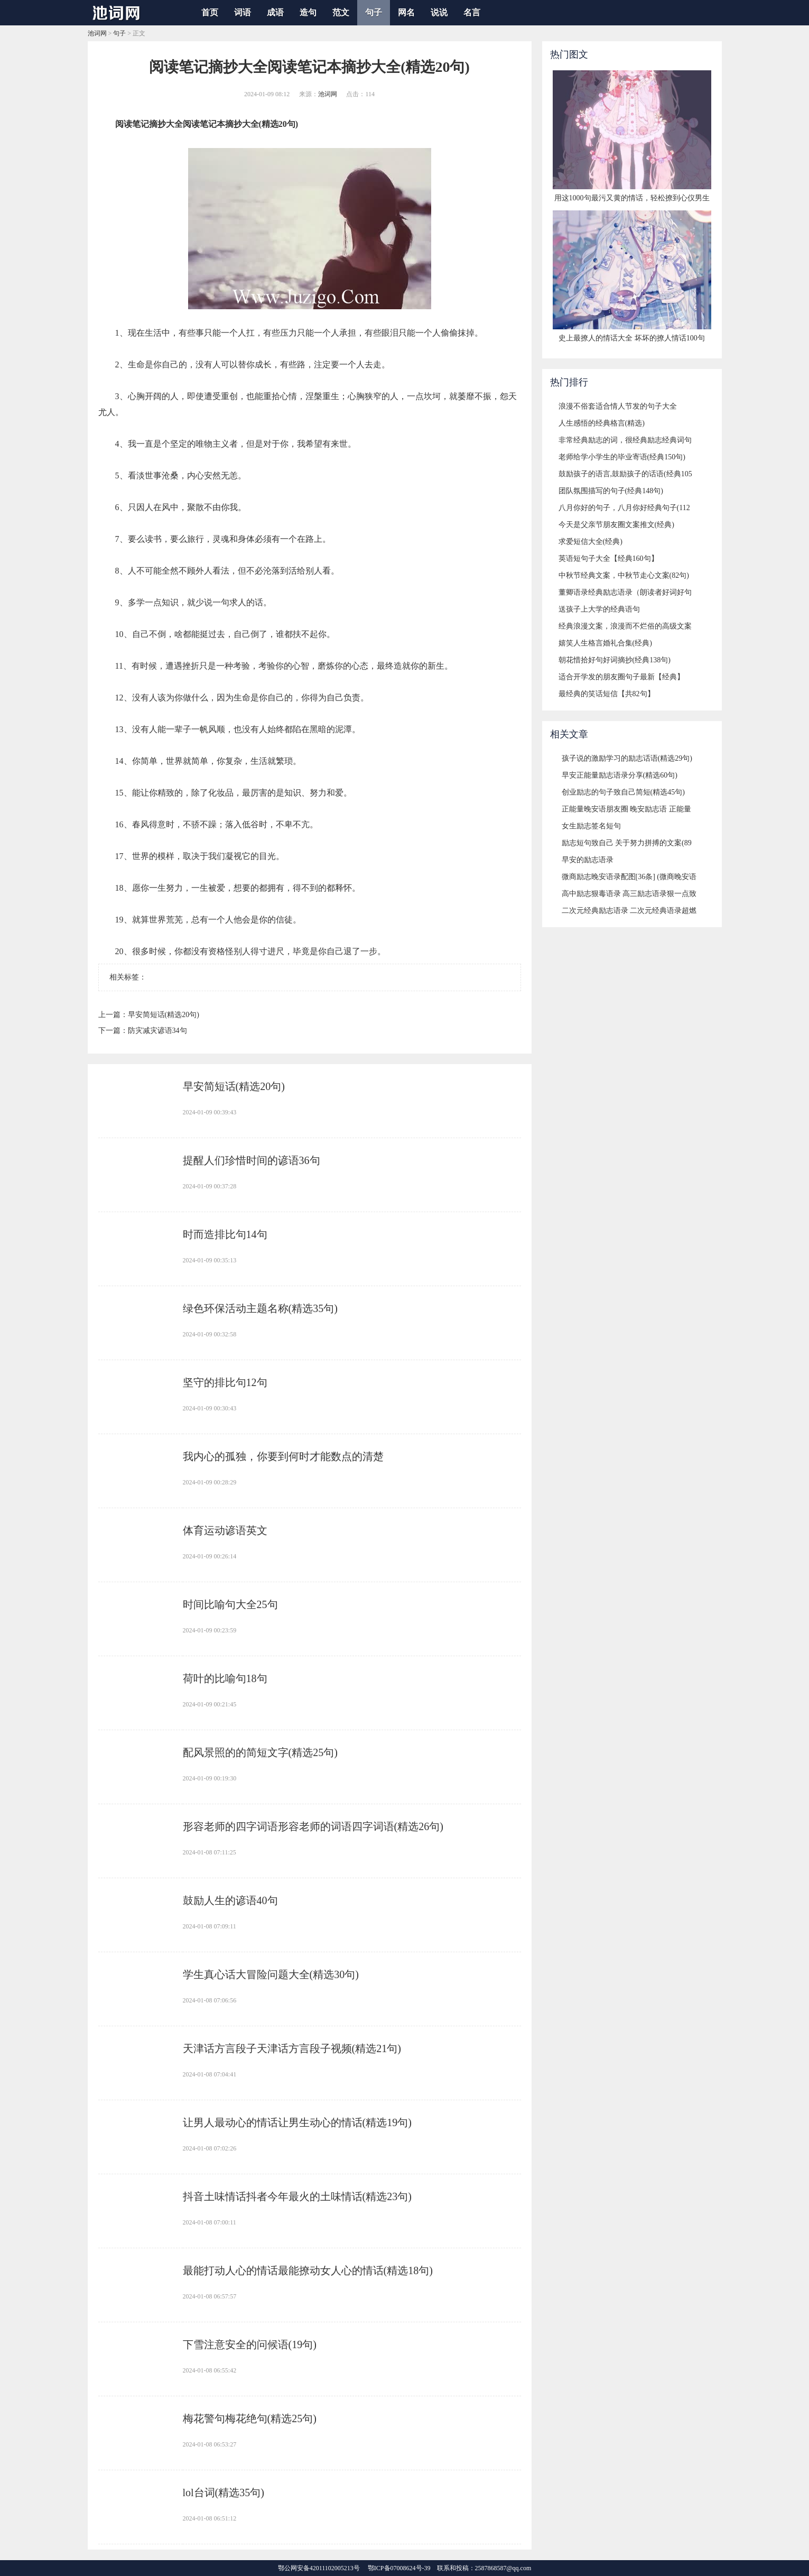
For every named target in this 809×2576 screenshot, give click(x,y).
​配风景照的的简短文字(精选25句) (260, 1752)
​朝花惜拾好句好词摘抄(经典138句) (615, 660)
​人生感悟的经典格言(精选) (602, 423)
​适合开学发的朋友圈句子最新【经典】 (621, 677)
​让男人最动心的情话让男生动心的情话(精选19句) (297, 2122)
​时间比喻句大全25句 (230, 1604)
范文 (340, 12)
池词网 (97, 33)
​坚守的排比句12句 (225, 1382)
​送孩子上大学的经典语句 (599, 609)
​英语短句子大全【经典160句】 (608, 558)
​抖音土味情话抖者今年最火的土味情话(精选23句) (297, 2196)
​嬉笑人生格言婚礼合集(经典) (605, 643)
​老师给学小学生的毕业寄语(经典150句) (622, 457)
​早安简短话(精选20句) (163, 1015)
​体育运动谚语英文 (225, 1530)
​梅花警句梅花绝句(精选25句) (250, 2418)
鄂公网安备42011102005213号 (319, 2568)
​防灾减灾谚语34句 (157, 1031)
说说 (439, 12)
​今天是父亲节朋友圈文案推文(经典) (616, 525)
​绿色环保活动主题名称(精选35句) (260, 1308)
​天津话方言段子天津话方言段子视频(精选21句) (292, 2048)
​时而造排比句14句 (225, 1234)
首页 (209, 12)
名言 (471, 12)
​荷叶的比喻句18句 (225, 1678)
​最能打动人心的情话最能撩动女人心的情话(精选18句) (308, 2270)
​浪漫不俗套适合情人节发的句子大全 (618, 406)
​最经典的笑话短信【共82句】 (607, 694)
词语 (242, 12)
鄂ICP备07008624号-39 (399, 2568)
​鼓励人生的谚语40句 (230, 1900)
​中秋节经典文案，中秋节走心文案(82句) (624, 575)
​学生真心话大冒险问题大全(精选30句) (271, 1974)
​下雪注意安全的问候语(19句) (250, 2344)
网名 (406, 12)
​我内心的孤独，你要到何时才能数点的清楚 (283, 1456)
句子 (373, 12)
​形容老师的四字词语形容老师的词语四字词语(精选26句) (313, 1826)
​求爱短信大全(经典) (590, 542)
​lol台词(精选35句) (223, 2492)
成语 (275, 12)
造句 (308, 12)
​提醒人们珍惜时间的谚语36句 (251, 1160)
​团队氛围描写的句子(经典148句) (611, 491)
